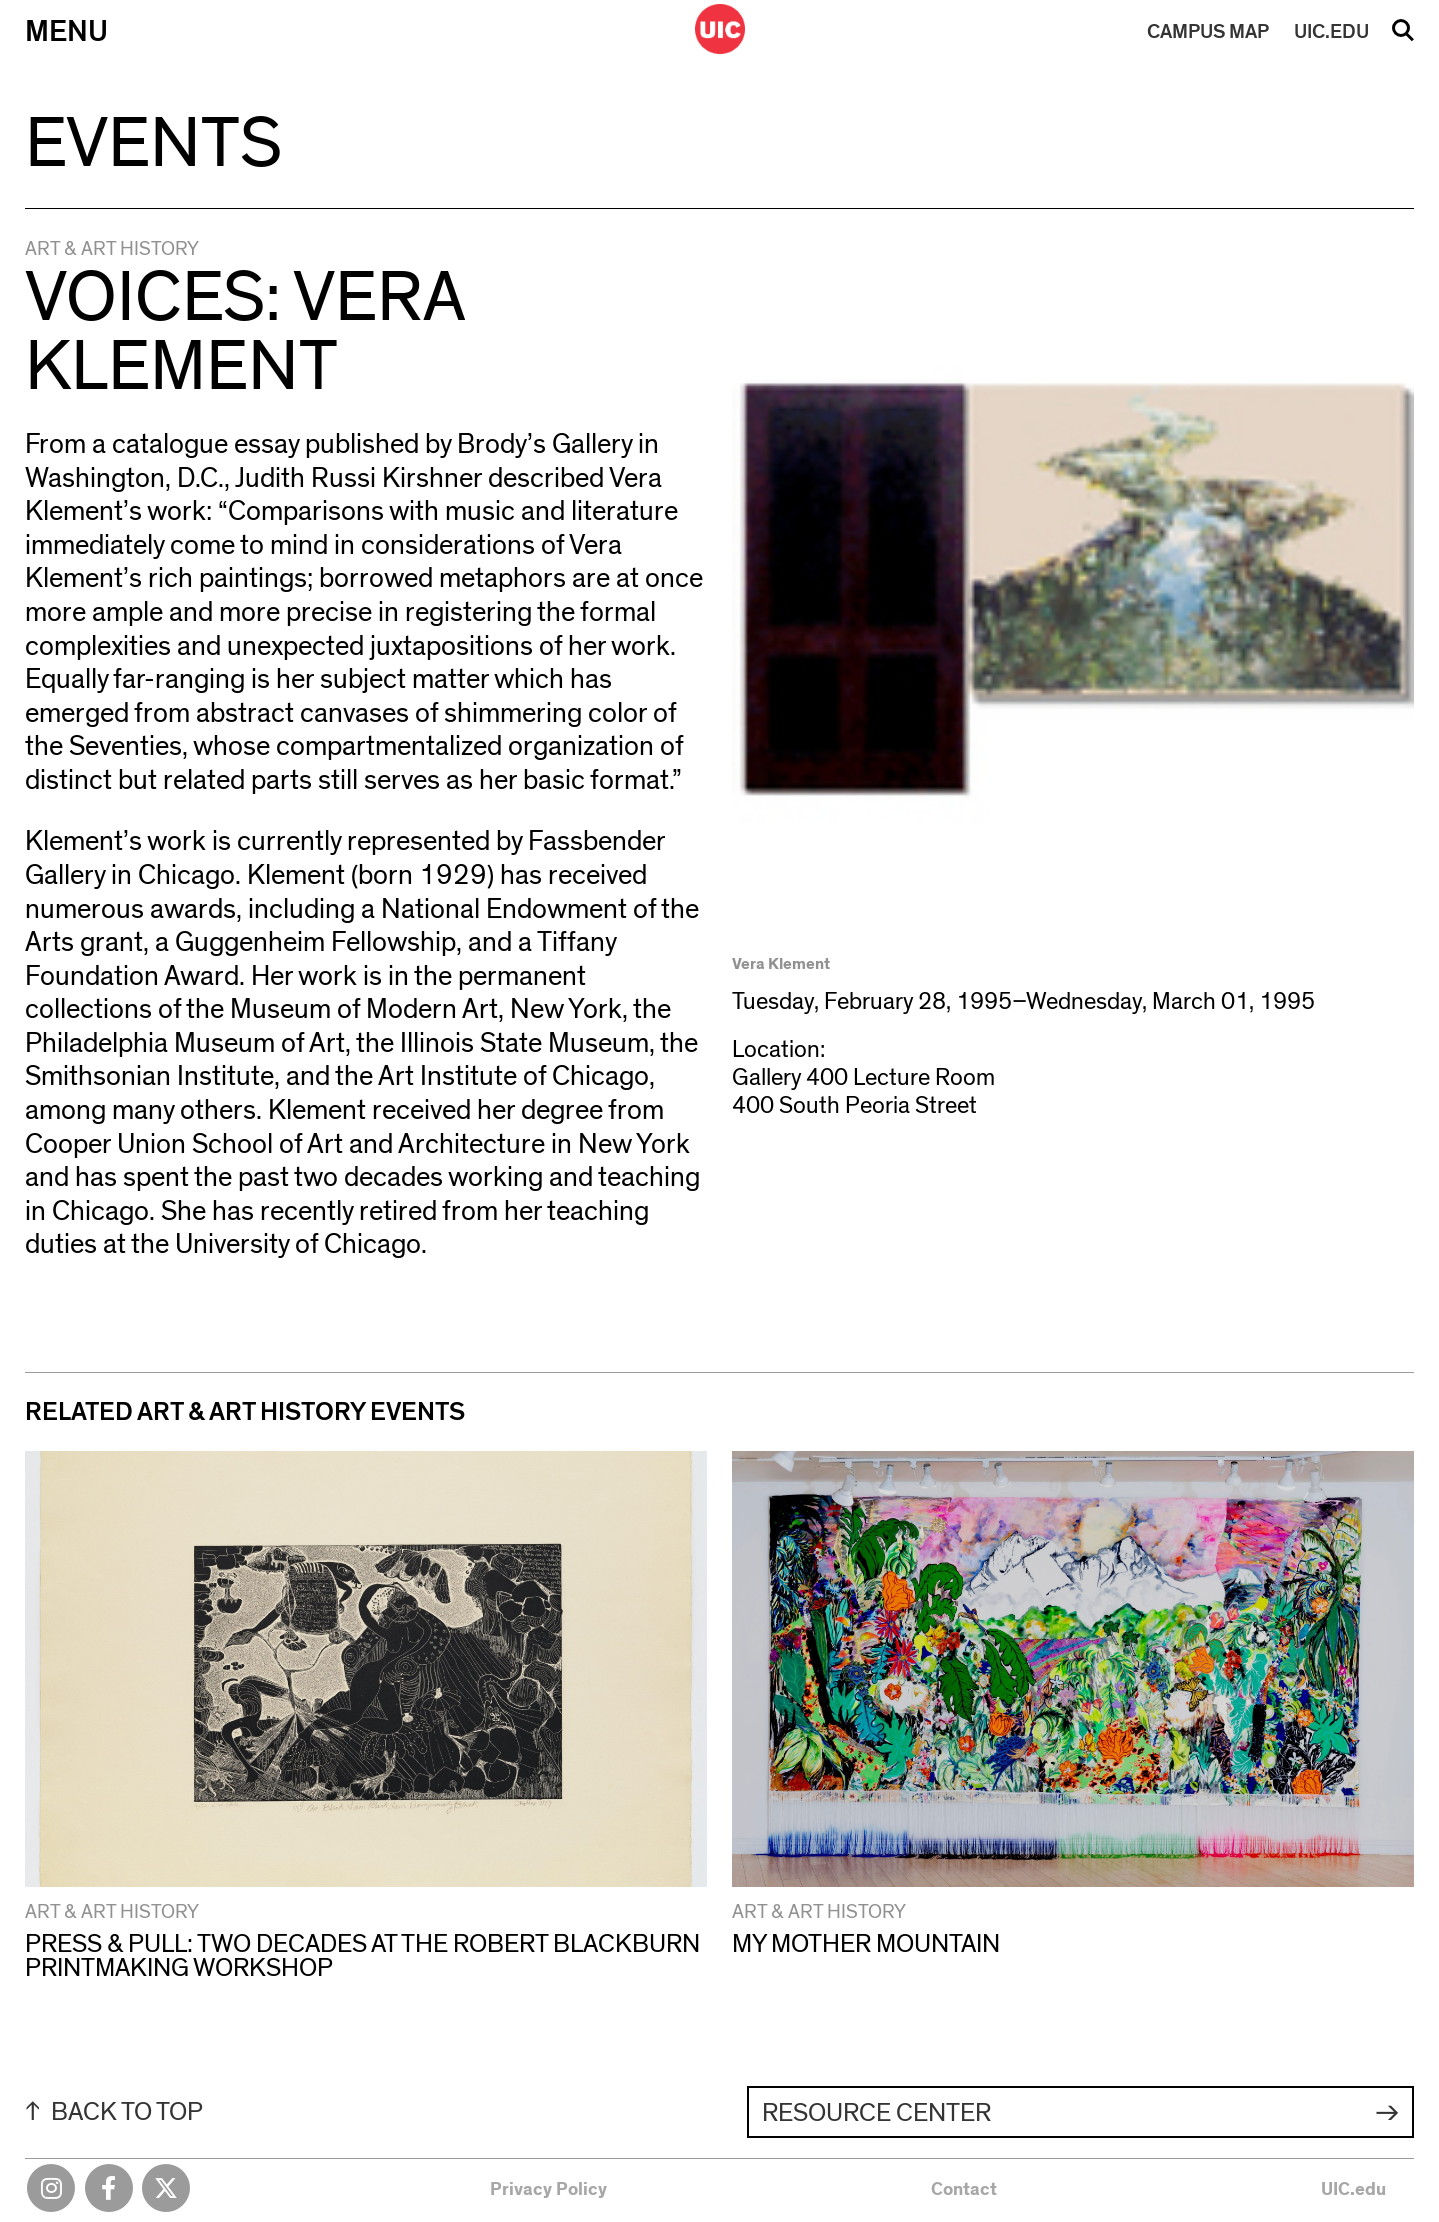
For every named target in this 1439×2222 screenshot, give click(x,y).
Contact (964, 2190)
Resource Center (876, 2113)
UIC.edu (1353, 2190)
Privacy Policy (548, 2190)
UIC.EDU (1331, 32)
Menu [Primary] (66, 32)
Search (1403, 37)
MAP (1208, 32)
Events (153, 144)
